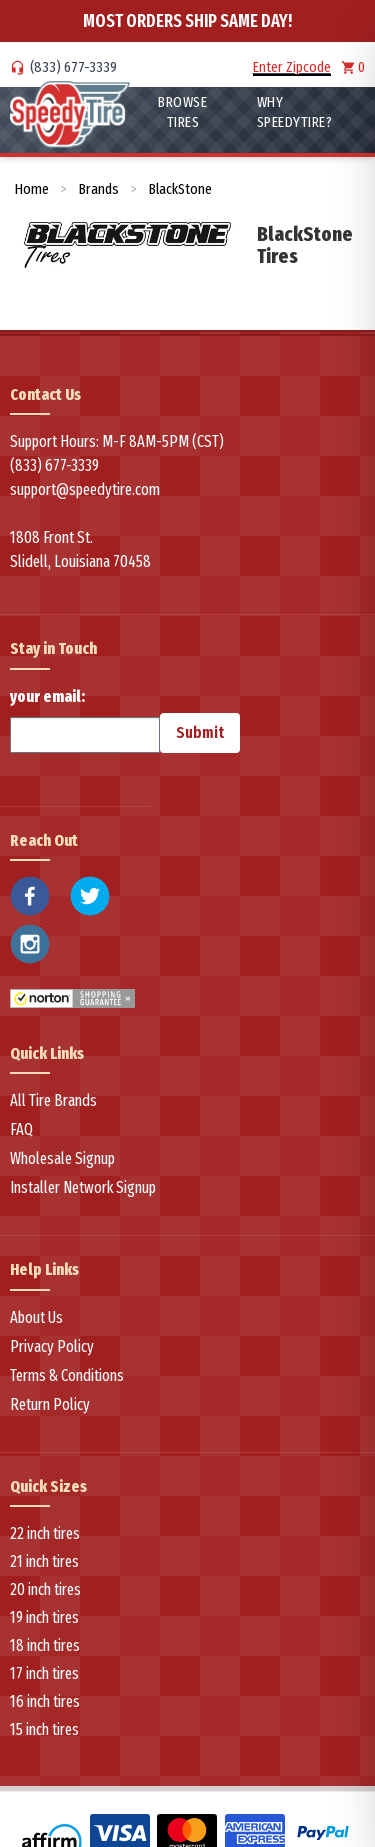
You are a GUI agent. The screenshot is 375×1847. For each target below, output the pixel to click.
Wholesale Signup (62, 1158)
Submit (200, 732)
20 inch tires (45, 1589)
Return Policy (50, 1404)
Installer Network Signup (83, 1187)
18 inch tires (45, 1645)
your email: (85, 720)
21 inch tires (44, 1561)
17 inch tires (44, 1673)
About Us (36, 1317)
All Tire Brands (53, 1100)
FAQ (21, 1129)
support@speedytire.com (85, 489)
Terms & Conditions (67, 1375)
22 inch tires (45, 1533)
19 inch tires (44, 1617)
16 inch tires (45, 1701)
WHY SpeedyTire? (295, 112)
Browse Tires (182, 112)
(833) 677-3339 (73, 67)
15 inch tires (44, 1729)
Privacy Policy (52, 1346)
